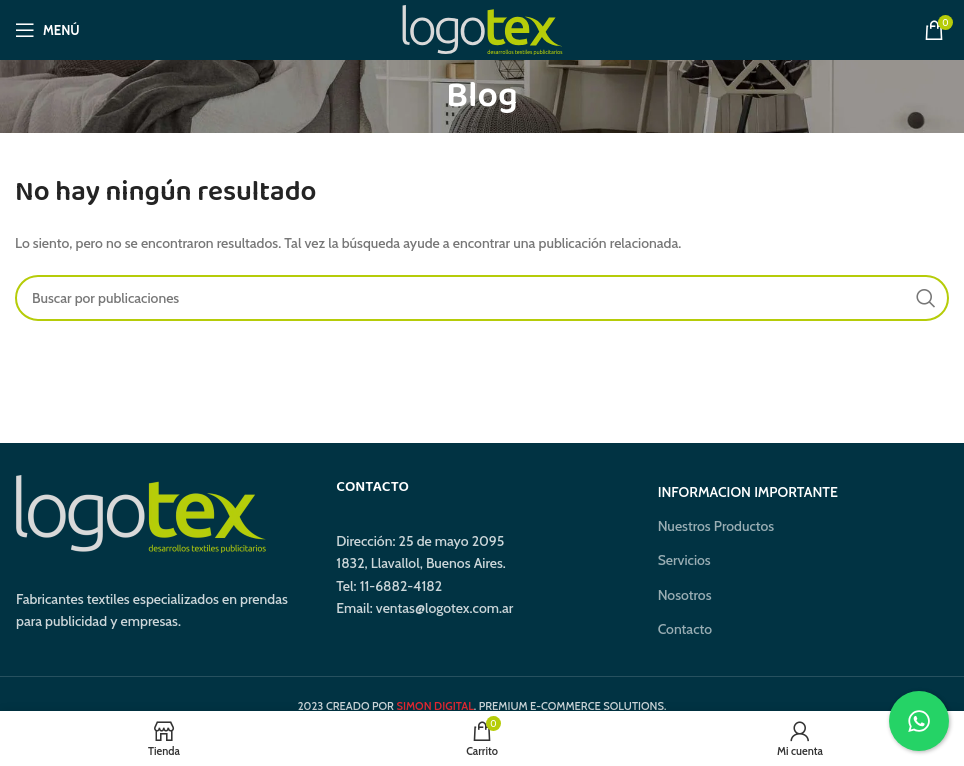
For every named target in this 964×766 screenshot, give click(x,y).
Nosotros (685, 595)
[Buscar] (482, 298)
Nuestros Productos (716, 526)
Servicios (684, 560)
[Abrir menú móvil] (47, 30)
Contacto (685, 629)
